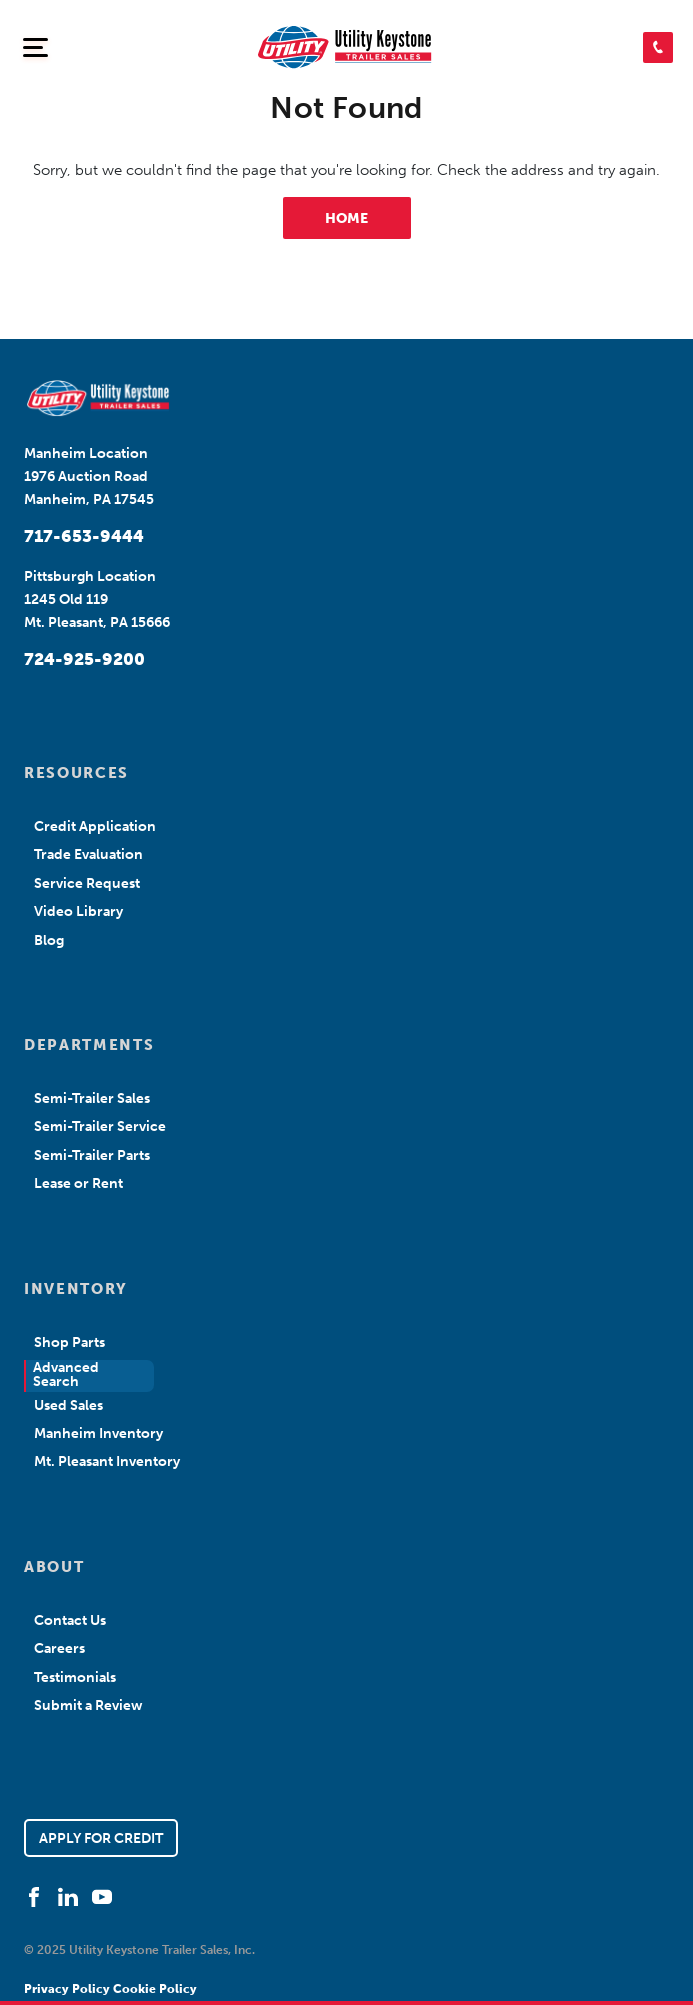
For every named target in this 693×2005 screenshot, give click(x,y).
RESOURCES (76, 773)
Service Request (87, 883)
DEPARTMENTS (89, 1045)
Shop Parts (69, 1342)
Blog (49, 940)
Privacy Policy (68, 1989)
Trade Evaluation (88, 854)
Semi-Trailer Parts (92, 1155)
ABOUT (54, 1567)
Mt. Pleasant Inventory (107, 1461)
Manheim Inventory (98, 1433)
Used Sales (68, 1405)
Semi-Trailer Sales (92, 1098)
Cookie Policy (155, 1989)
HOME (346, 218)
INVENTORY (76, 1289)
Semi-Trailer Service (100, 1126)
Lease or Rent (78, 1183)
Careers (59, 1648)
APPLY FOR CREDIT (101, 1838)
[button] (658, 47)
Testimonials (75, 1677)
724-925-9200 (84, 659)
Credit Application (95, 826)
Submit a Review (88, 1705)
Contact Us (70, 1620)
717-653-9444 (84, 536)
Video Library (78, 911)
